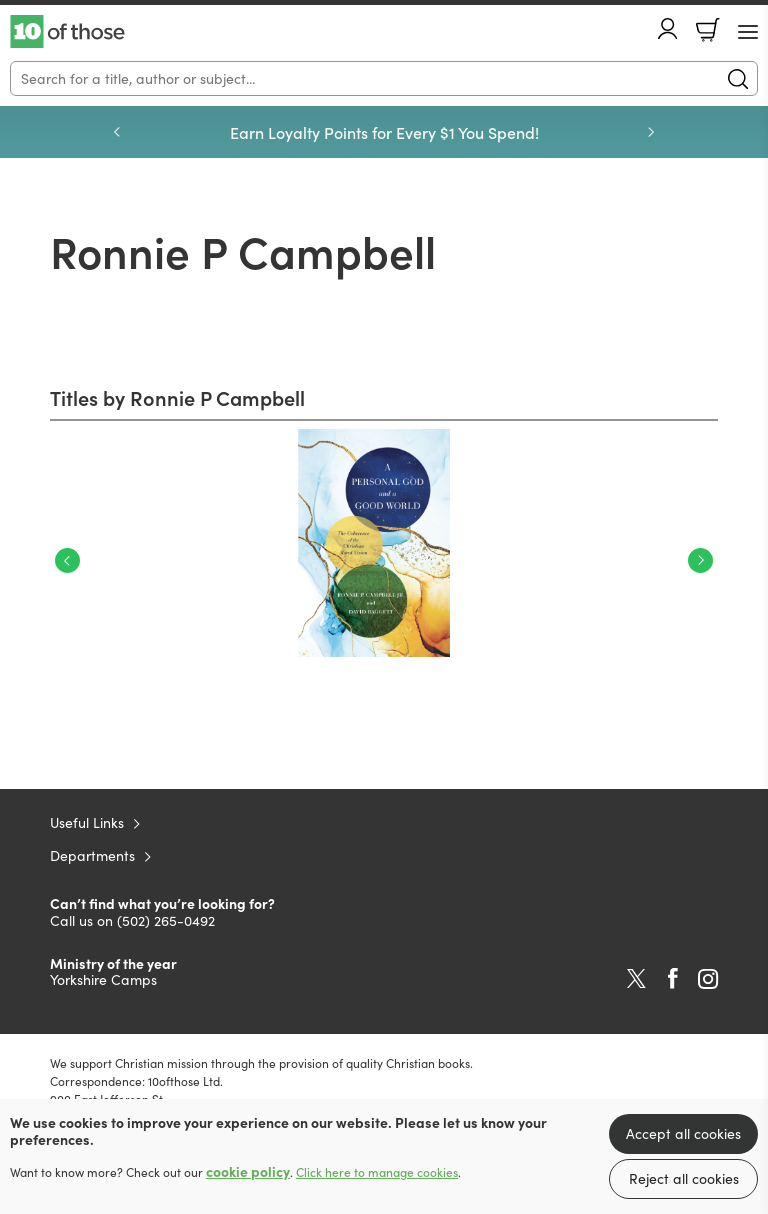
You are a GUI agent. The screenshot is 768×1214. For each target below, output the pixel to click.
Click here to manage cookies (377, 1172)
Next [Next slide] (651, 132)
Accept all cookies (683, 1133)
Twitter (636, 979)
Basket (708, 30)
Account (668, 28)
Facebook (673, 978)
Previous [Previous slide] (117, 132)
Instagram (708, 979)
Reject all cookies (684, 1178)
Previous (67, 560)
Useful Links (87, 822)
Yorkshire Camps (103, 979)
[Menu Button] (748, 32)
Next (700, 560)
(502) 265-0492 (166, 920)
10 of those (67, 32)
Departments (92, 855)
